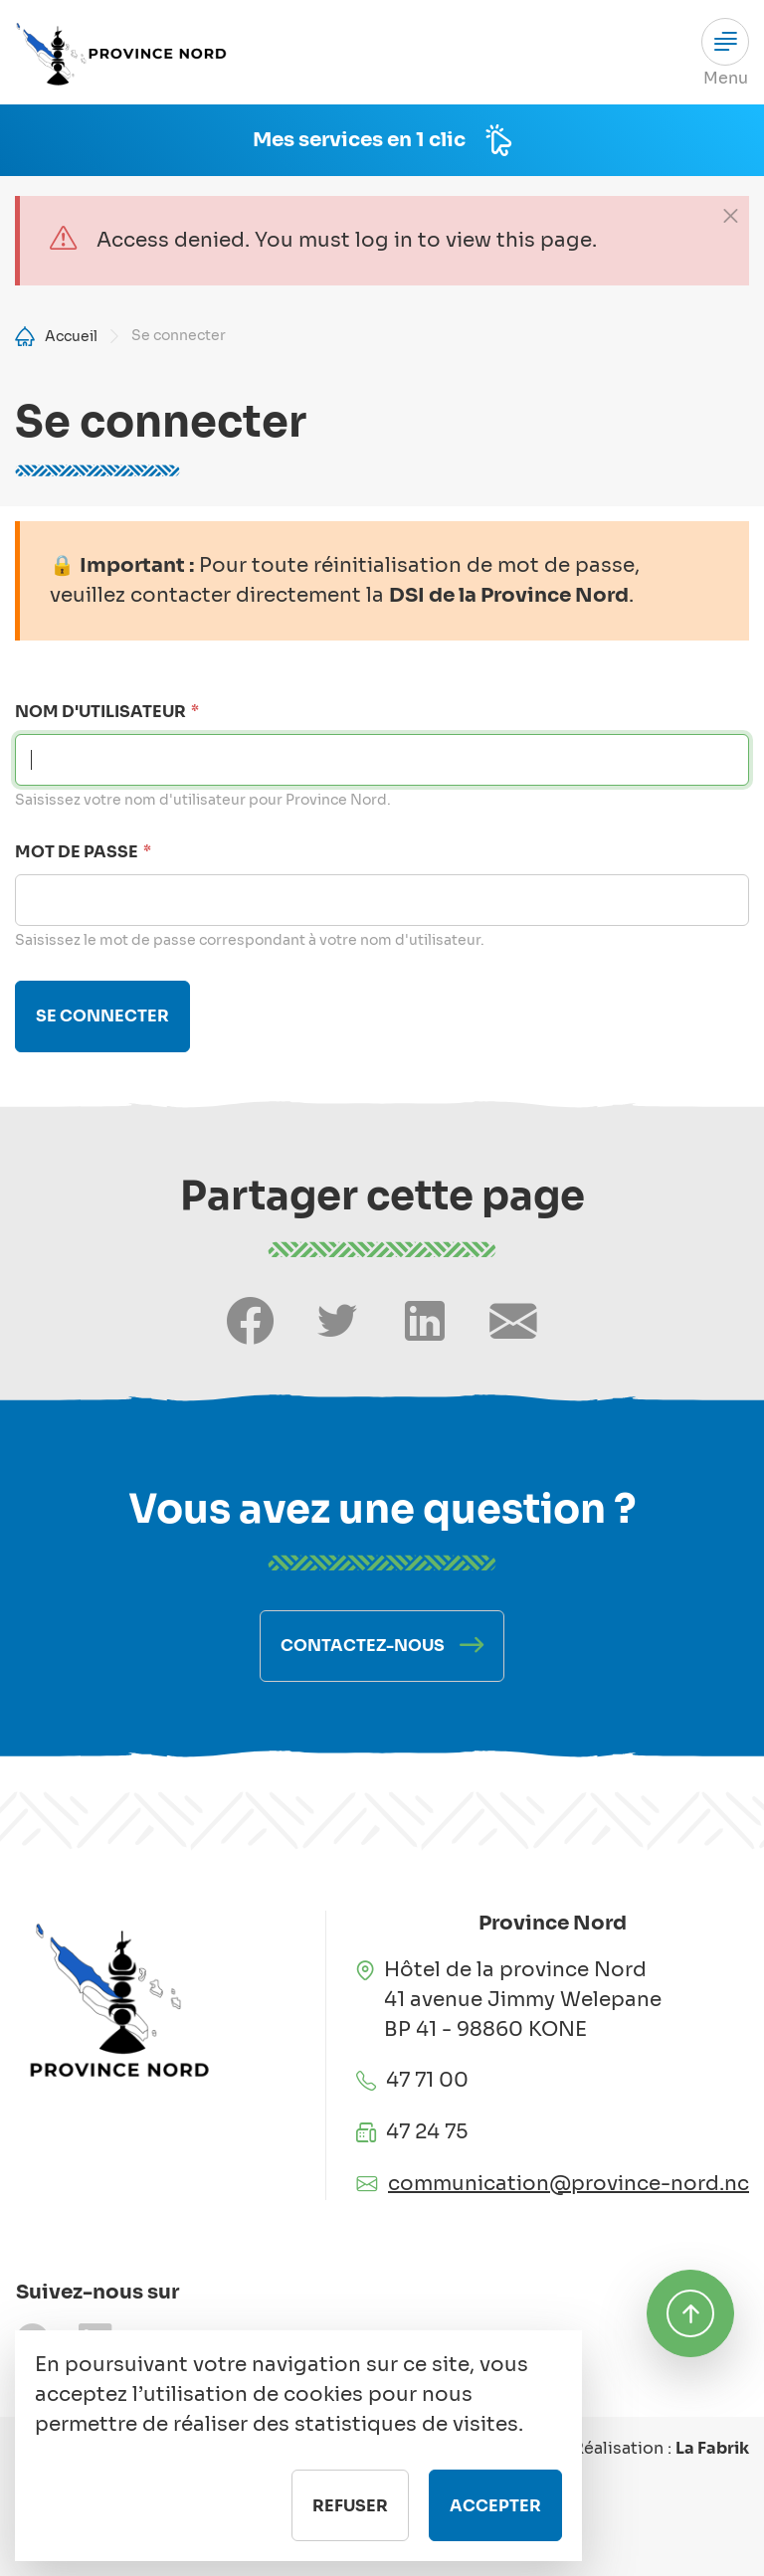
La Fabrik (712, 2448)
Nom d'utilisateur (100, 711)
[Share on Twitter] (337, 1321)
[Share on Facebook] (250, 1321)
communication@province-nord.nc (568, 2183)
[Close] (730, 215)
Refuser (350, 2528)
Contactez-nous (363, 1645)
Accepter (495, 2528)
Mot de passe (76, 851)
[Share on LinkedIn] (425, 1321)
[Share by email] (513, 1321)
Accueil (71, 336)
